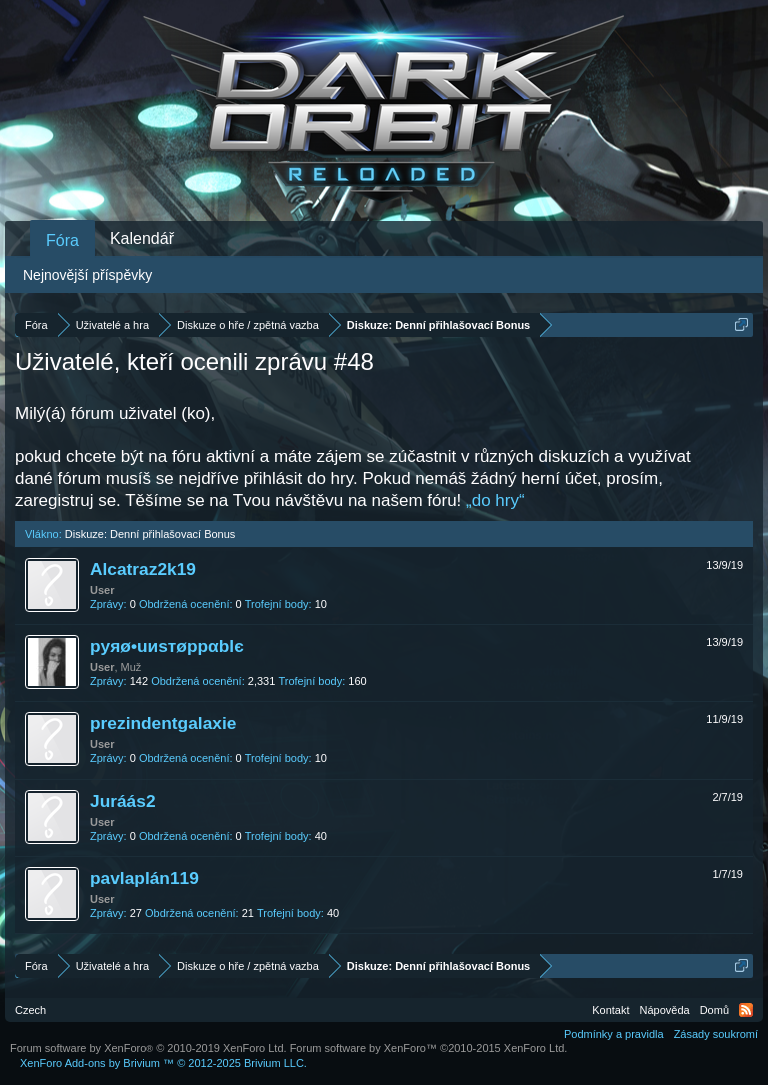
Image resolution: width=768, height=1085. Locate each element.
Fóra (62, 240)
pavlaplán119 (144, 878)
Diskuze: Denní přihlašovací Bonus (150, 534)
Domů (714, 1010)
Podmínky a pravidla (614, 1034)
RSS (746, 1010)
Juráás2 (123, 801)
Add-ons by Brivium (163, 1063)
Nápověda (665, 1010)
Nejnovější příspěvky (87, 275)
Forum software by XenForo (148, 1048)
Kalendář (142, 238)
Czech (30, 1010)
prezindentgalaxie (163, 723)
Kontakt (610, 1010)
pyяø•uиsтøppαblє (167, 646)
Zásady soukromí (716, 1034)
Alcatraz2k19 (143, 569)
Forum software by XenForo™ (429, 1048)
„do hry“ (495, 500)
